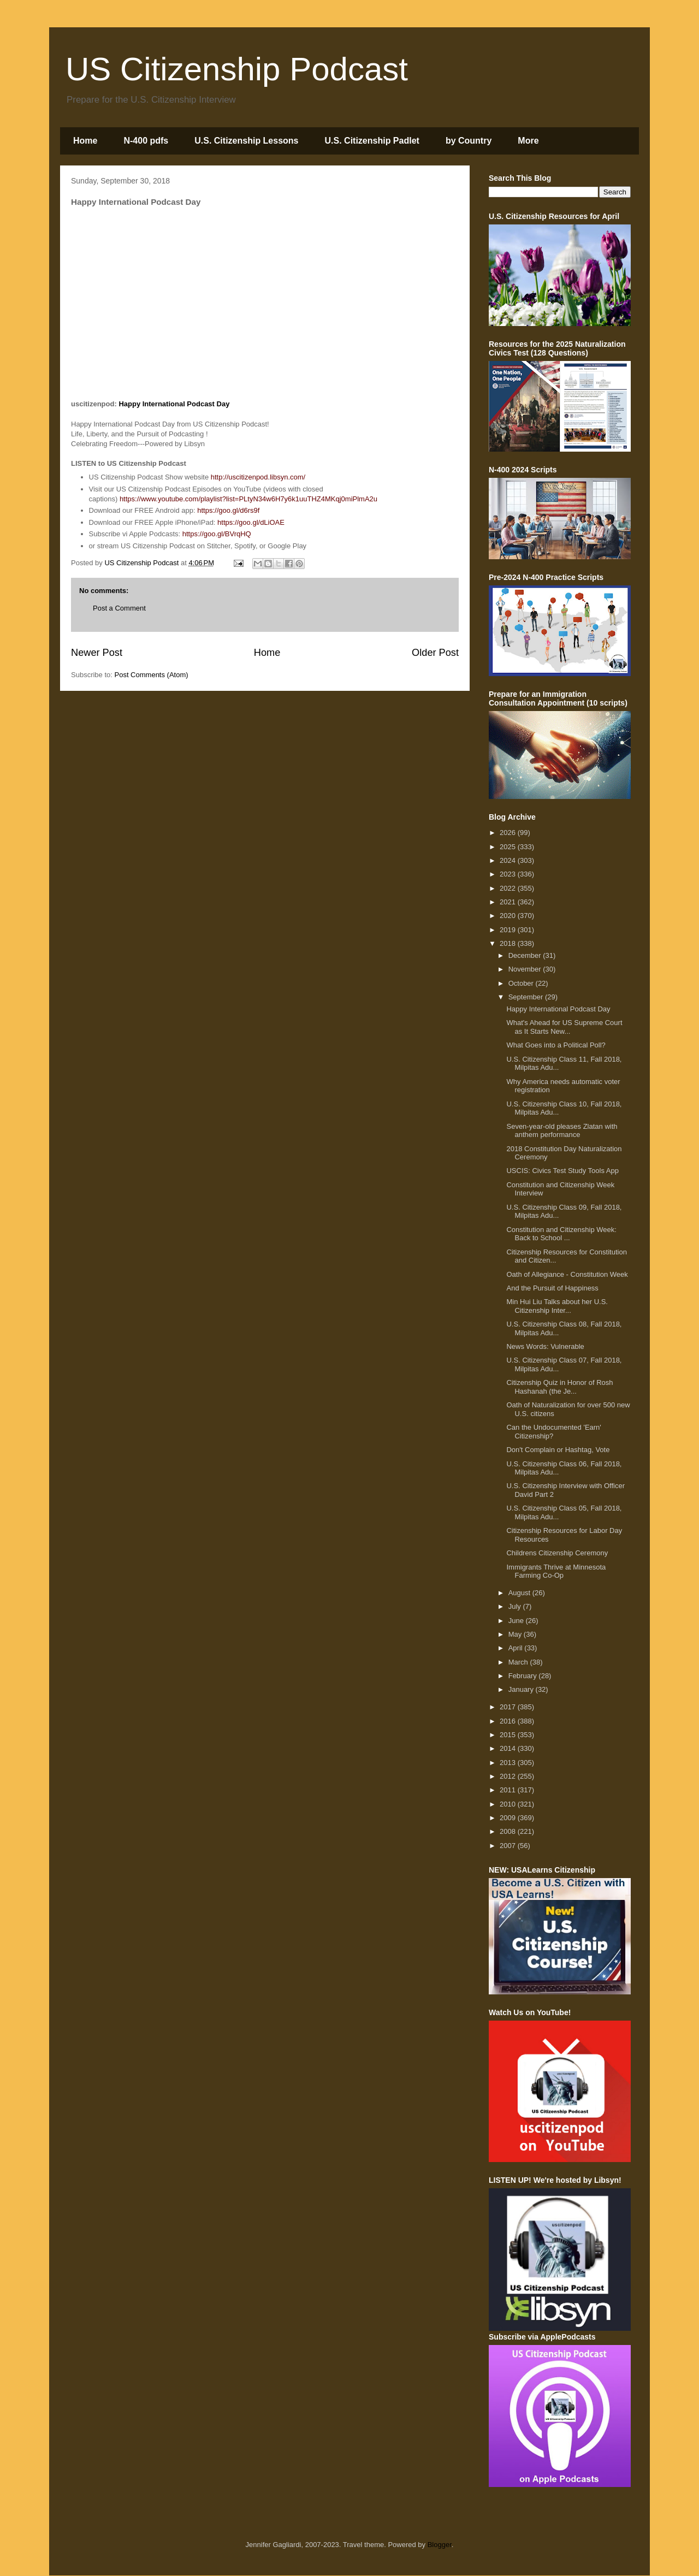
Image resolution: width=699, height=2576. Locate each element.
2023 (509, 874)
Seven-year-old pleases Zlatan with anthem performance (561, 1130)
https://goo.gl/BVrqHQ (216, 534)
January (522, 1689)
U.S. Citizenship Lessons (246, 140)
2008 (509, 1831)
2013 (509, 1762)
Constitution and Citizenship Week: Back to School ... (561, 1233)
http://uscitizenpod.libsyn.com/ (258, 477)
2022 (509, 888)
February (523, 1676)
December (525, 955)
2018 (509, 943)
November (525, 969)
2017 (509, 1707)
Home (85, 140)
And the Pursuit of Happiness (552, 1288)
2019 (509, 930)
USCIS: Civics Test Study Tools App (562, 1170)
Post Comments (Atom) (151, 675)
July (515, 1606)
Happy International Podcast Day (174, 404)
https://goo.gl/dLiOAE (251, 522)
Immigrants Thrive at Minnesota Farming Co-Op (556, 1571)
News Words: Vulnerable (545, 1346)
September (526, 997)
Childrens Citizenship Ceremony (557, 1553)
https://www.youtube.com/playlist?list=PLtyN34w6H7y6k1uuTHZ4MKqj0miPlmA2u (248, 499)
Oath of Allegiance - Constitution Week (566, 1274)
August (520, 1593)
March (519, 1662)
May (516, 1634)
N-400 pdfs (145, 140)
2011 (509, 1790)
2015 (509, 1735)
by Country (468, 140)
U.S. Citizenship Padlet (372, 140)
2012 (509, 1776)
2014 (509, 1748)
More (528, 140)
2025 (509, 847)
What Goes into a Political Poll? (555, 1045)
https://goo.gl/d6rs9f (228, 510)
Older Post (435, 652)
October (522, 983)
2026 (509, 832)
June (517, 1620)
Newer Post (96, 652)
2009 (509, 1818)
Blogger (440, 2545)
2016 (509, 1721)
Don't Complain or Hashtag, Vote (557, 1450)
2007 (509, 1845)
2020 (509, 915)
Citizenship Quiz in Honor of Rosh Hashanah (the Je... (559, 1386)
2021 (509, 902)
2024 (509, 860)
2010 (509, 1804)
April (516, 1648)
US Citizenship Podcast (237, 69)
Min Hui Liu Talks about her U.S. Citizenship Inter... (556, 1306)
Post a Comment (119, 608)
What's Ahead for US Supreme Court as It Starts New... (564, 1026)
